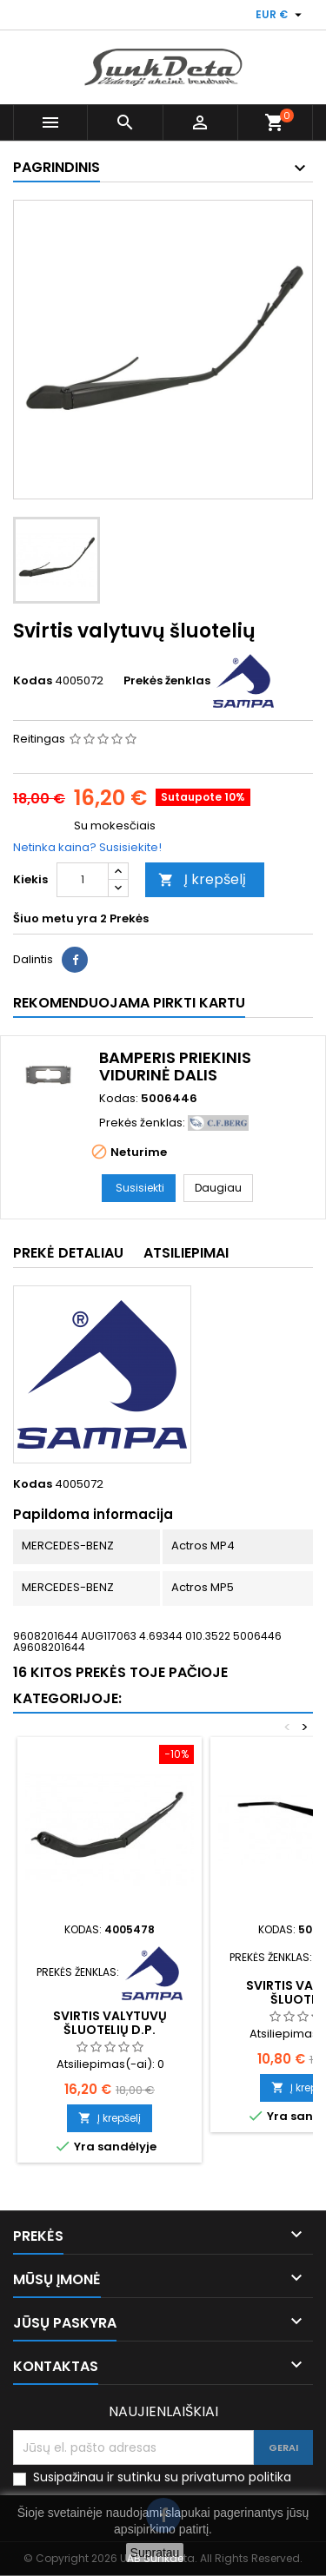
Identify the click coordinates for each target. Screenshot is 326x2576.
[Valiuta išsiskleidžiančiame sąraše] (281, 15)
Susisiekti (140, 1187)
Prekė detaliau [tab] (68, 1253)
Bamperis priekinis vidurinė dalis (175, 1066)
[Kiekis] (83, 879)
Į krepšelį (202, 879)
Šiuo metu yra (55, 919)
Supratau (155, 2552)
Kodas (32, 681)
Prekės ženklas (166, 681)
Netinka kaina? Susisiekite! (87, 847)
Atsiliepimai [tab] (186, 1253)
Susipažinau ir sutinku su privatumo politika (162, 2477)
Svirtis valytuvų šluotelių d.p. (110, 2022)
